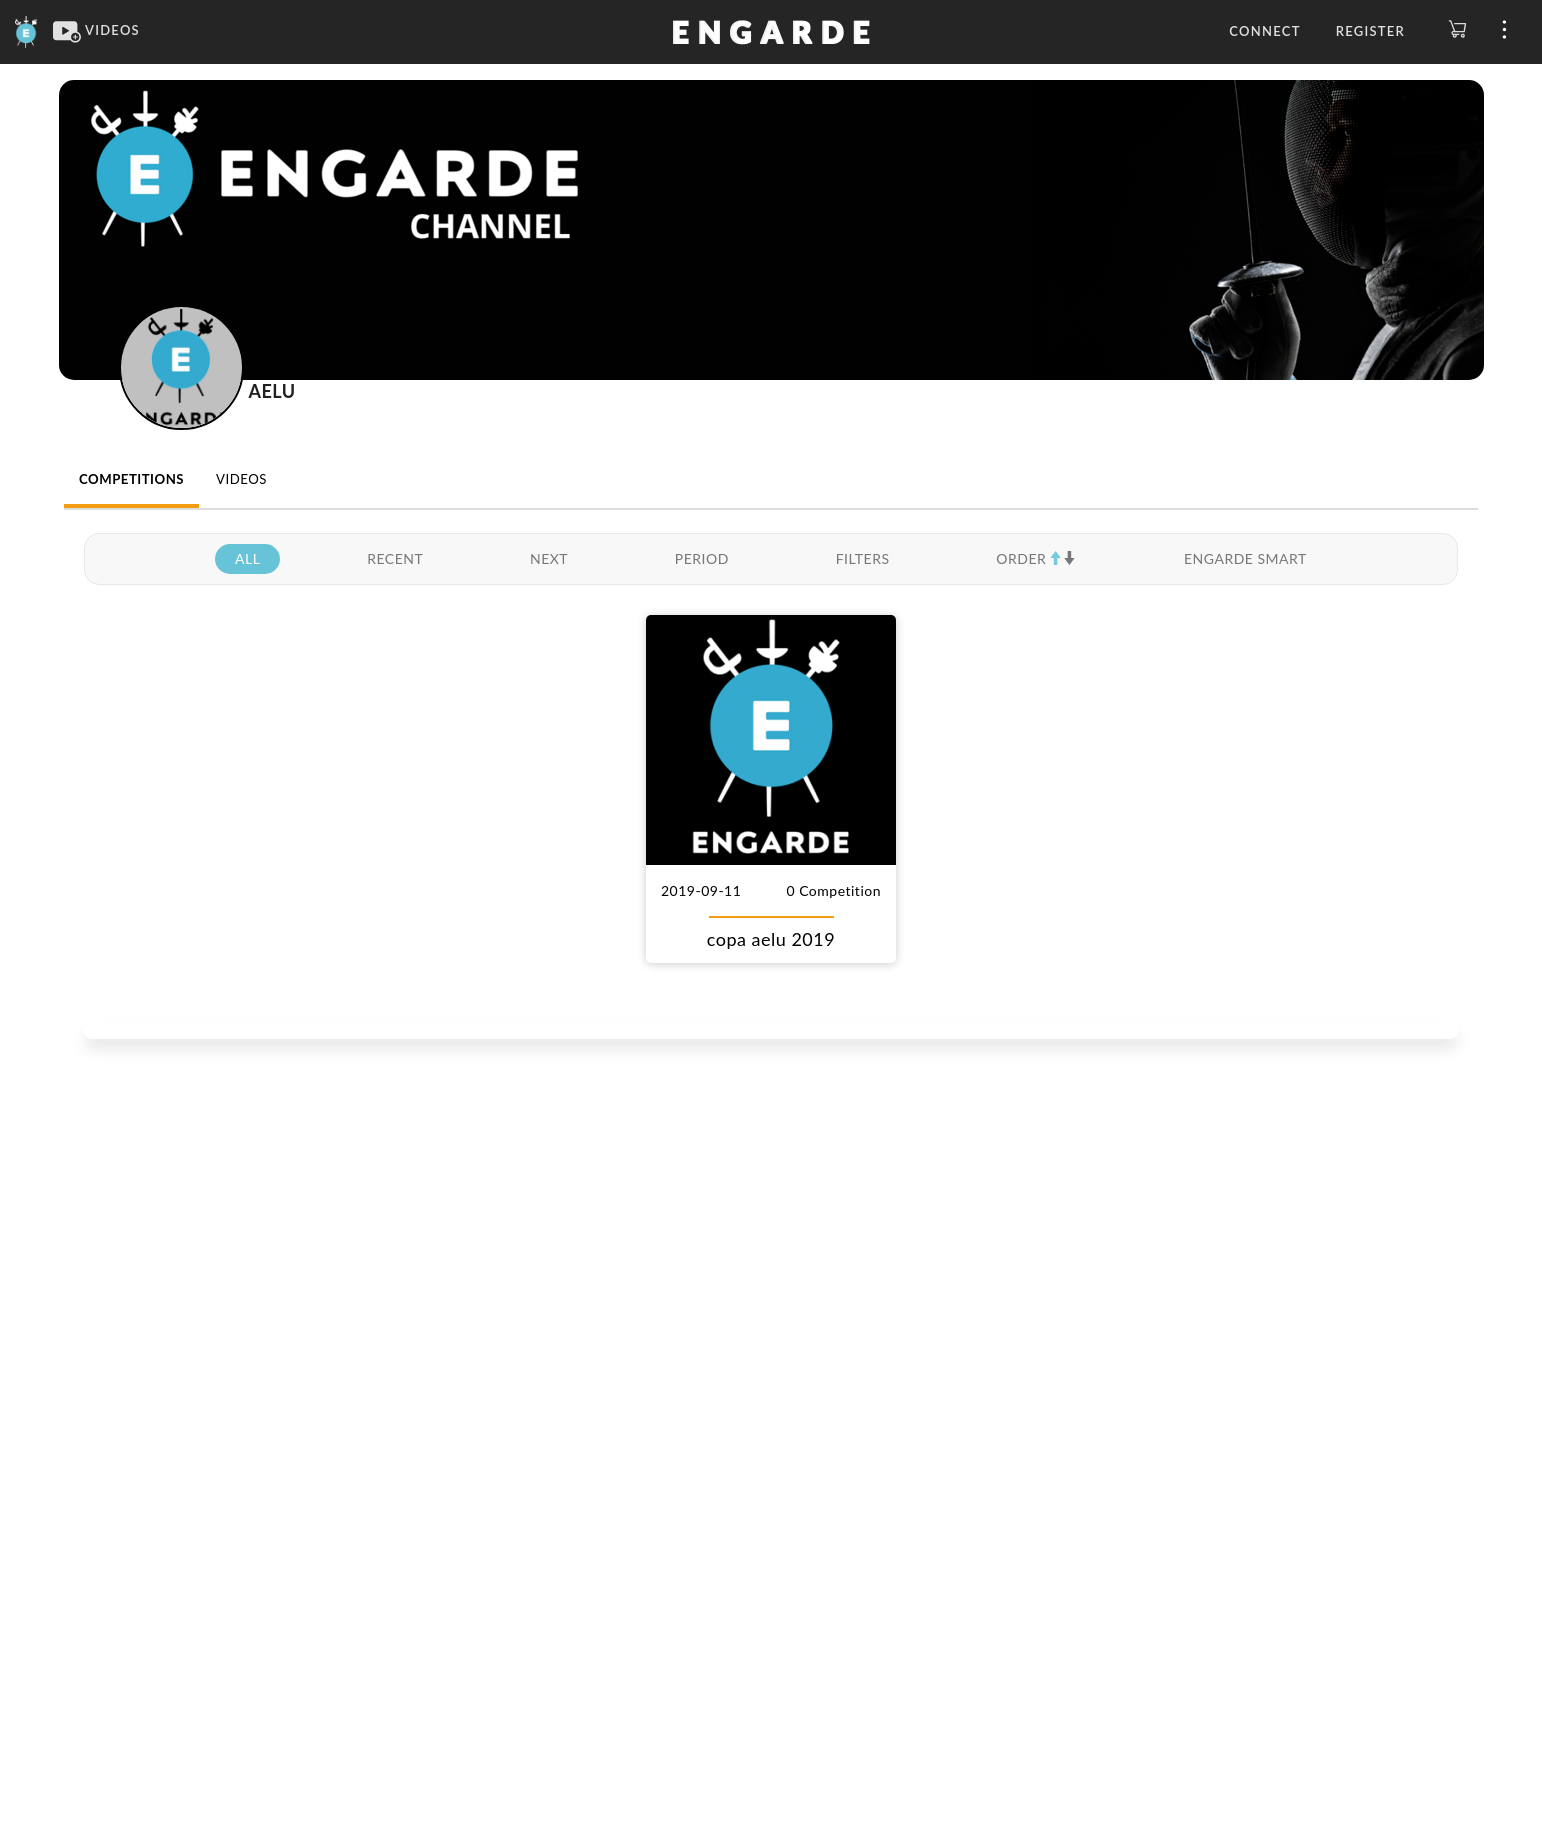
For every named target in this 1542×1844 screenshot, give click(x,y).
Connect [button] (1264, 31)
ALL (247, 558)
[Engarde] (26, 30)
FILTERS (863, 558)
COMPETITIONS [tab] (131, 479)
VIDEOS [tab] (241, 479)
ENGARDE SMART (1245, 558)
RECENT (395, 558)
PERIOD (702, 558)
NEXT (549, 558)
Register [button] (1370, 31)
